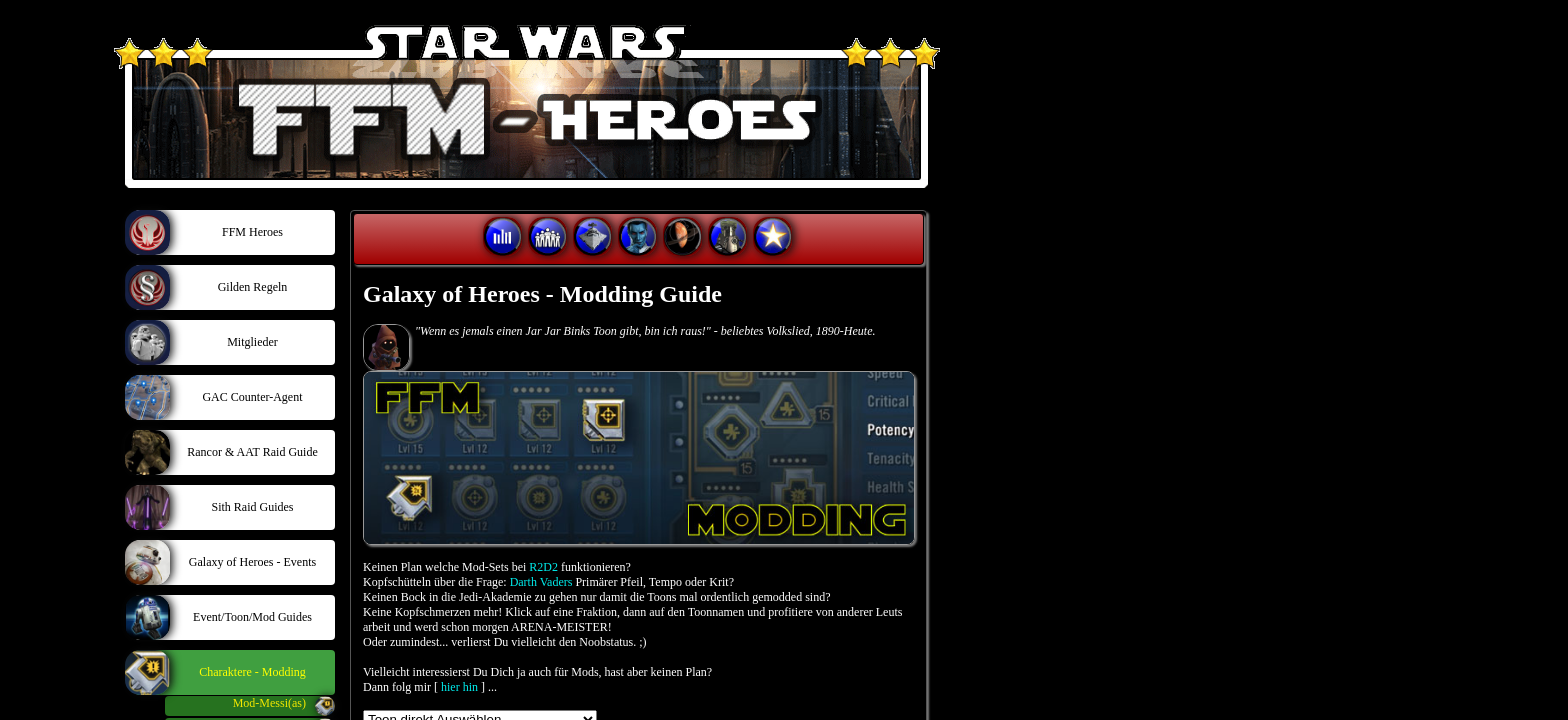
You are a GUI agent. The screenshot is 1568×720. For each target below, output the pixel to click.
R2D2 (543, 567)
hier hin (459, 687)
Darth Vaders (541, 582)
